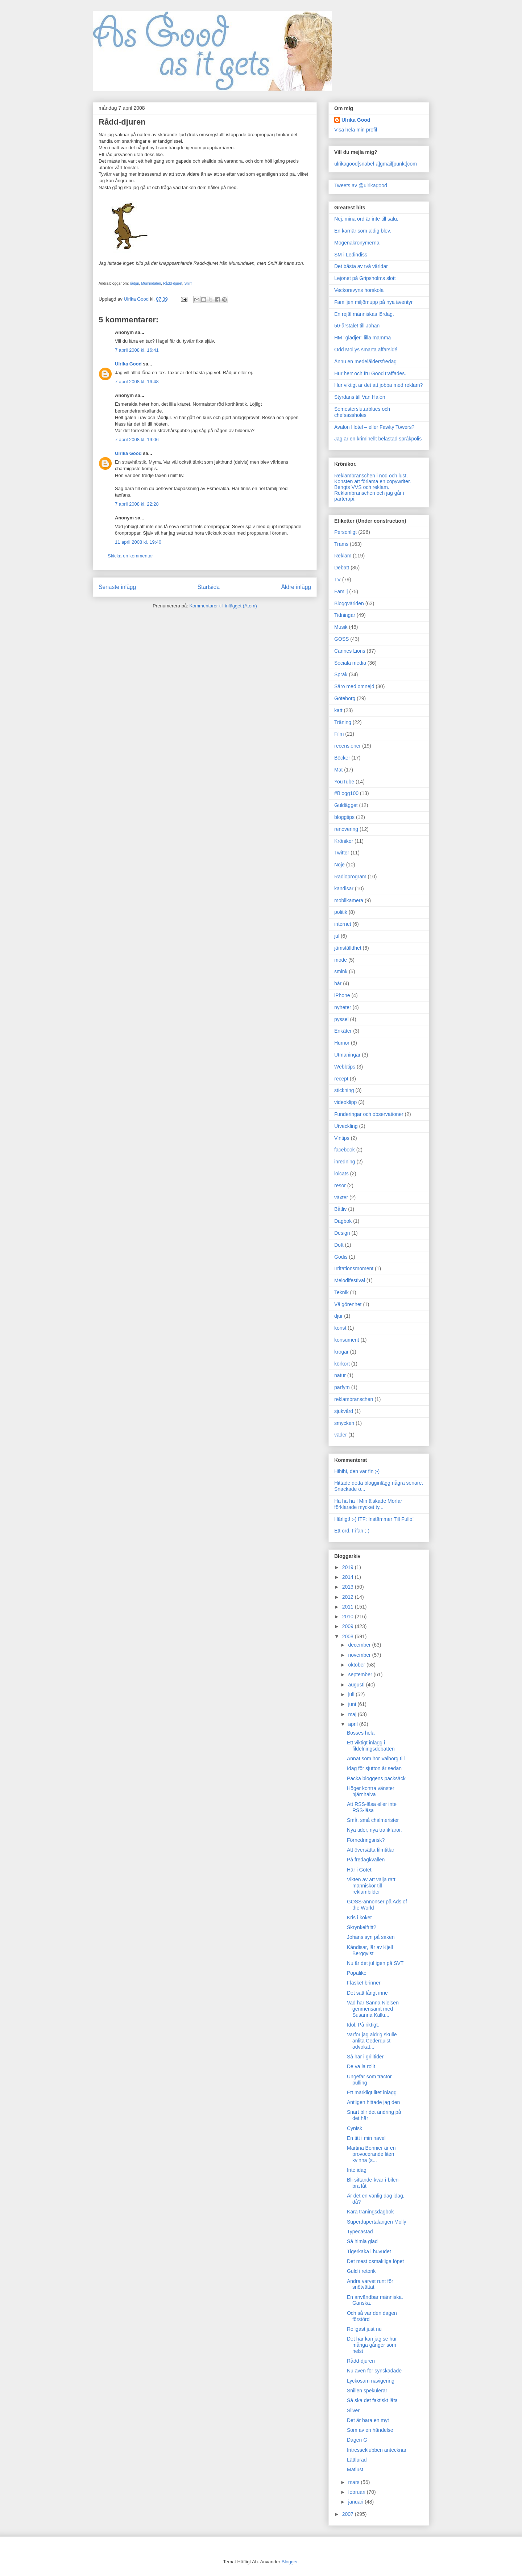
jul (336, 936)
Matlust (355, 2469)
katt (338, 710)
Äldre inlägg (296, 587)
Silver (353, 2410)
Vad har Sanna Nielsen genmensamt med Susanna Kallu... (373, 2009)
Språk (341, 674)
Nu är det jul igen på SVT (375, 1963)
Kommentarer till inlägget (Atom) (223, 606)
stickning (344, 1090)
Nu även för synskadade (374, 2371)
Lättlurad (356, 2460)
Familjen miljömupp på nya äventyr (373, 302)
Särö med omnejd (354, 686)
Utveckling (346, 1126)
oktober (357, 1665)
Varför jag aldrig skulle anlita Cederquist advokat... (372, 2041)
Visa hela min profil (355, 130)
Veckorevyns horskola (359, 290)
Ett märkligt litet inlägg (372, 2092)
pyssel (341, 1019)
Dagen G (357, 2440)
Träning (342, 722)
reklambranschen (353, 1399)
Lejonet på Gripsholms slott (365, 278)
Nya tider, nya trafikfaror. (374, 1830)
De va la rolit (361, 2066)
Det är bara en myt (368, 2420)
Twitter (341, 853)
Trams (341, 544)
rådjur (134, 283)
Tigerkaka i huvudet (369, 2251)
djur (338, 1316)
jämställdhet (347, 948)
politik (340, 912)
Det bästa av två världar (361, 266)
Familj (341, 591)
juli (352, 1694)
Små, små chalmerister (373, 1820)
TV (337, 579)
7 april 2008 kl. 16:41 (137, 350)
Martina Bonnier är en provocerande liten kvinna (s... (371, 2154)
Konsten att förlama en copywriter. (372, 481)
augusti (357, 1685)
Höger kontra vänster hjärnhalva (370, 1791)
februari (357, 2492)
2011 (348, 1607)
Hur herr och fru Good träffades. (370, 373)
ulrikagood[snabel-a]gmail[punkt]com (375, 164)
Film (339, 734)
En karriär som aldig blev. (362, 231)
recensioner (347, 746)
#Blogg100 (346, 793)
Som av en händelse (370, 2430)
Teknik (341, 1292)
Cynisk (354, 2128)
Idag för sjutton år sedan (374, 1768)
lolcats (341, 1173)
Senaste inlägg (117, 587)
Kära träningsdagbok (370, 2212)
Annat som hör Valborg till (376, 1758)
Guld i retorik (361, 2271)
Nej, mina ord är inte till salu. (366, 219)
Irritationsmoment (353, 1268)
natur (340, 1375)
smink (341, 971)
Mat (338, 770)
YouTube (344, 782)
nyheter (342, 1007)
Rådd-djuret (172, 283)
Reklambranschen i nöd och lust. (371, 475)
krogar (341, 1352)
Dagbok (343, 1221)
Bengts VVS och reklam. (361, 487)
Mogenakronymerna (357, 243)
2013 (348, 1587)
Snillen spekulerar (367, 2390)
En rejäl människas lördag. (364, 314)
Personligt (345, 532)
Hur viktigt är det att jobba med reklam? (378, 385)
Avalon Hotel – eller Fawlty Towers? (374, 427)
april (353, 1724)
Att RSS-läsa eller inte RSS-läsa (372, 1807)
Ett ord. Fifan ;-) (351, 1531)
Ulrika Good (128, 364)
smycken (344, 1423)
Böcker (342, 758)
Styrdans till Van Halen (359, 397)
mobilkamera (348, 900)
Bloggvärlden (349, 603)
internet (342, 924)
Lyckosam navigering (370, 2381)
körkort (342, 1364)
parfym (342, 1387)
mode (340, 960)
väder (340, 1435)
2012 (348, 1597)
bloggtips (344, 817)
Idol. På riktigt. (363, 2025)
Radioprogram (350, 876)
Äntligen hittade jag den (373, 2102)
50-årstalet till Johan (357, 326)
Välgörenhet (348, 1304)
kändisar (343, 888)
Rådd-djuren (361, 2361)
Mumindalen (151, 283)
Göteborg (344, 698)
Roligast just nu (364, 2329)
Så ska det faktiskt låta (372, 2400)
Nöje (339, 864)
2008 (348, 1636)
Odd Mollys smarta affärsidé (365, 349)
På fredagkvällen (366, 1859)
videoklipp (345, 1102)
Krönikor (343, 841)
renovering (346, 829)
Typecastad (360, 2231)
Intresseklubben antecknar (376, 2450)
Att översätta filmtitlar (370, 1850)
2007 (348, 2514)
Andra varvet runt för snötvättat (370, 2284)
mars (354, 2482)
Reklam (342, 556)
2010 (348, 1616)
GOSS (341, 639)
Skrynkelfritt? (361, 1927)
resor (340, 1185)
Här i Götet (359, 1870)
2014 (348, 1577)
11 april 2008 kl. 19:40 (138, 542)
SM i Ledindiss (350, 255)
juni (352, 1704)
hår (337, 983)
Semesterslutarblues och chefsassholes (362, 412)
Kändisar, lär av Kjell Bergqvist (370, 1950)
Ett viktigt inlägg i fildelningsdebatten (371, 1746)
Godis (341, 1257)
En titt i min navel (366, 2138)
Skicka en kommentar (130, 556)
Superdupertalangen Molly (376, 2222)
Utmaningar (347, 1055)
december (360, 1645)
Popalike (356, 1973)
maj (352, 1714)
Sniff (187, 283)
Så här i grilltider (365, 2056)
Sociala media (350, 663)
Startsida (209, 587)
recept (341, 1079)
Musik (341, 627)
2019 (348, 1567)
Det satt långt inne (367, 1993)
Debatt (341, 567)
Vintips (341, 1138)
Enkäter (343, 1031)
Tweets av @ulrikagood (360, 185)
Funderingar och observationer (368, 1114)
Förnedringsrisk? (366, 1840)
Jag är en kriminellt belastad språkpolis (378, 439)
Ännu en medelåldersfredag (365, 361)
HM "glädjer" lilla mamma (362, 337)
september (360, 1674)
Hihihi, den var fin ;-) (357, 1471)
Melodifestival (349, 1280)
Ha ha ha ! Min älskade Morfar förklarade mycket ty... (368, 1504)
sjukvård (343, 1411)
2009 (348, 1626)
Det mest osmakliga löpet (375, 2261)
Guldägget (346, 805)
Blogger (290, 2561)
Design (342, 1233)
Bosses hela (360, 1733)
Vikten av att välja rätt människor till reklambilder (371, 1886)
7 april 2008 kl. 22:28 (137, 504)
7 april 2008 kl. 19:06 (137, 439)
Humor (341, 1043)
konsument (346, 1340)
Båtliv (340, 1209)
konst (340, 1328)
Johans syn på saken (371, 1937)
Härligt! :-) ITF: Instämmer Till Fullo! (374, 1519)
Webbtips (344, 1067)
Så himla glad (362, 2241)
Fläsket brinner (364, 1983)
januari (356, 2502)
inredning (344, 1161)
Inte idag (356, 2170)
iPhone (342, 995)
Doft (339, 1245)
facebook (344, 1150)
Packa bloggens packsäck (376, 1778)
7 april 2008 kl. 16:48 (137, 381)
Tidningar (344, 615)
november (360, 1655)
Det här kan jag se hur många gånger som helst (372, 2345)
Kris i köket (359, 1917)
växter (341, 1197)
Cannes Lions (349, 651)
